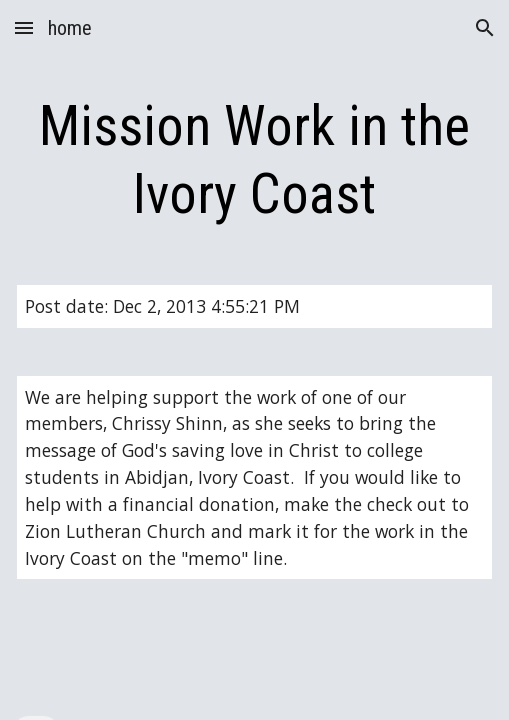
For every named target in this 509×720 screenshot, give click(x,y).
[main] (254, 160)
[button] (24, 27)
